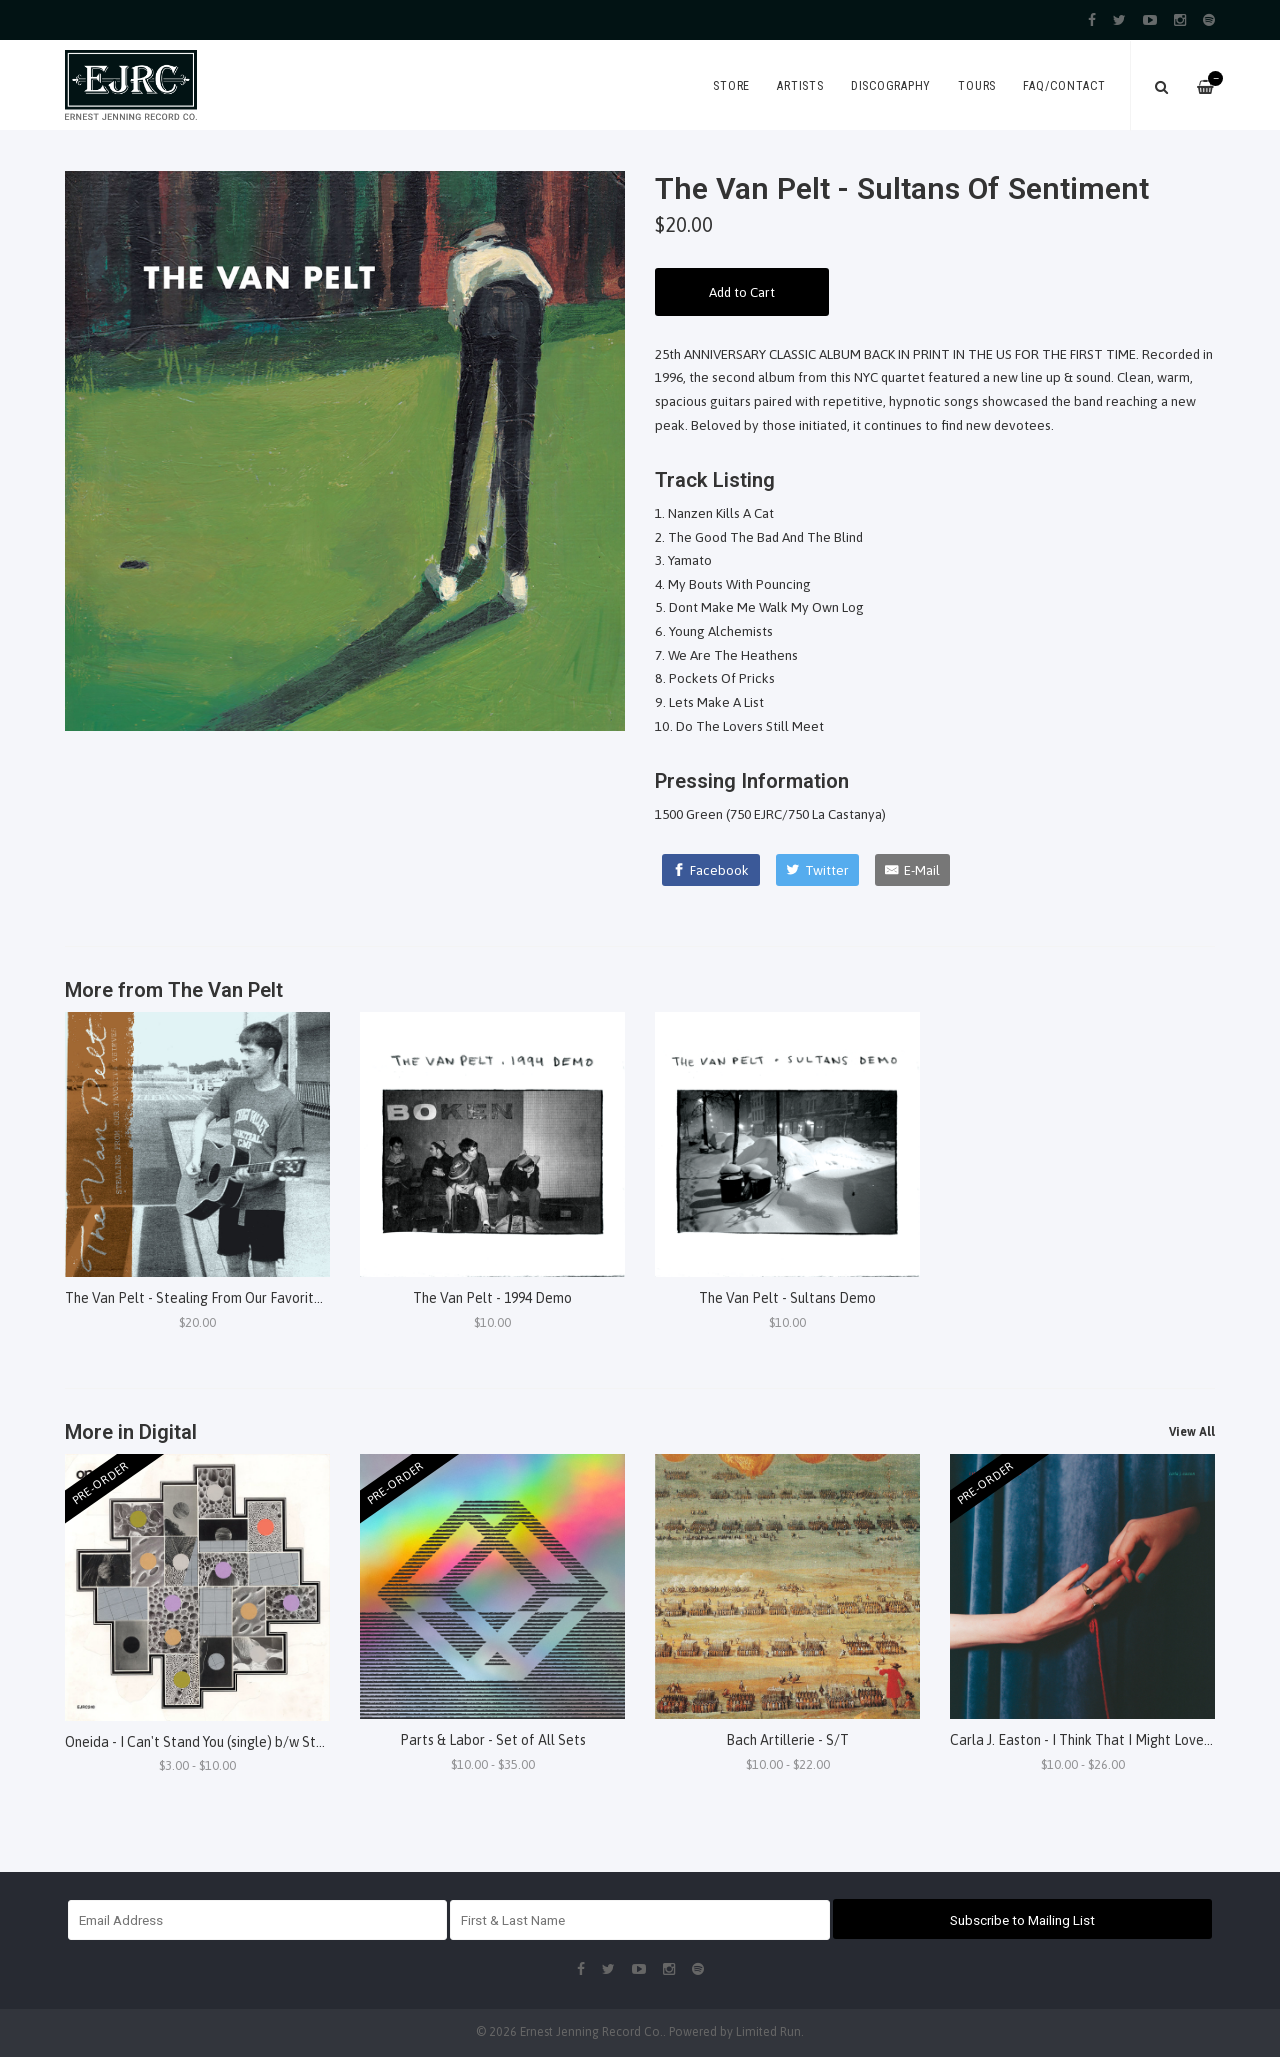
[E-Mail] (912, 870)
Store (731, 86)
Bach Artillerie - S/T (787, 1740)
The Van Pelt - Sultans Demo (787, 1298)
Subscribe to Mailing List (1022, 1920)
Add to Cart (742, 292)
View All (1192, 1432)
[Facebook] (711, 870)
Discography (891, 86)
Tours (977, 86)
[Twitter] (817, 870)
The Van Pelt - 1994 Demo (492, 1298)
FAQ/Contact (1064, 86)
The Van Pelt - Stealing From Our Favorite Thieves (219, 1298)
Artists (800, 86)
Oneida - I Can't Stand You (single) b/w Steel (200, 1742)
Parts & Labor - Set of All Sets (493, 1740)
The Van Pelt (225, 990)
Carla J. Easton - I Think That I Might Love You (1089, 1740)
